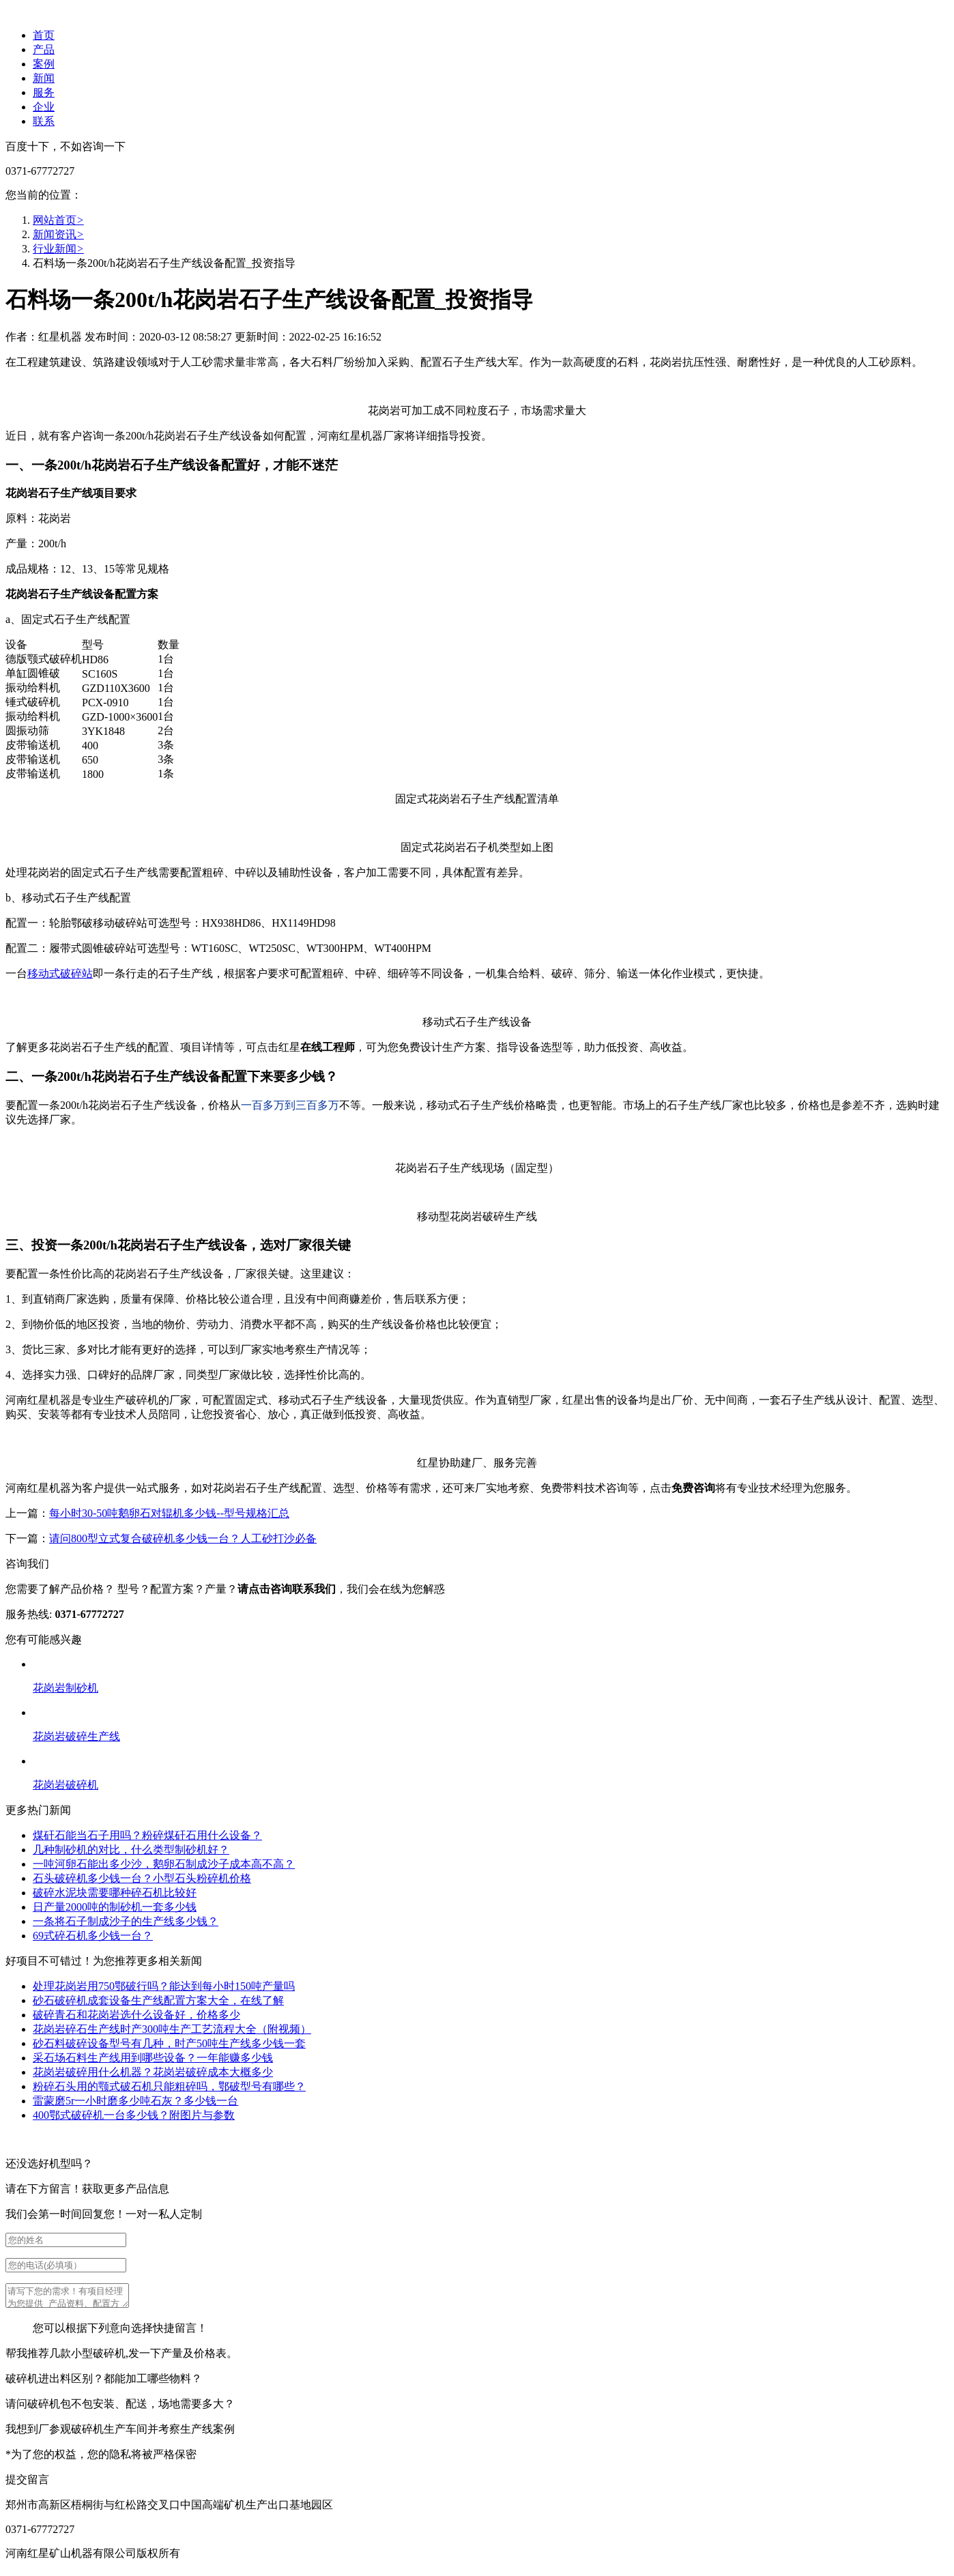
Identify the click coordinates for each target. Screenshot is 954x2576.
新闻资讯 (58, 234)
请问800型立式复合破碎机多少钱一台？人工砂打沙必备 (183, 1538)
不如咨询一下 (93, 146)
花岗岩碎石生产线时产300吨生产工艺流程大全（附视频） (172, 2029)
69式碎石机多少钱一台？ (93, 1935)
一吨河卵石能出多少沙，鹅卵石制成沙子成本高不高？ (164, 1864)
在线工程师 (327, 1047)
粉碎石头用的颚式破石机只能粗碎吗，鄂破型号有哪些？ (169, 2086)
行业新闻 (58, 249)
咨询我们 (27, 1563)
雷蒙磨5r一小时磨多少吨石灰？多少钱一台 (135, 2101)
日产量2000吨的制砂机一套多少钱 (115, 1907)
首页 (44, 35)
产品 (44, 49)
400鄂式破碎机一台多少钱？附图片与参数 (134, 2115)
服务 (44, 92)
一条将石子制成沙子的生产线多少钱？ (125, 1921)
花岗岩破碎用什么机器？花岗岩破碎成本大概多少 (153, 2072)
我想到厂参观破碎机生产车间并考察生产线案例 (120, 2433)
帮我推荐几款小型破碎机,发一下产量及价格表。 (121, 2357)
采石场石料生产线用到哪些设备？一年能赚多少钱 (153, 2058)
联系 (44, 121)
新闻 (44, 78)
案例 (44, 64)
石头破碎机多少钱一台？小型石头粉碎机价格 (142, 1878)
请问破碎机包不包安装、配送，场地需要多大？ (120, 2408)
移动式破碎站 (60, 973)
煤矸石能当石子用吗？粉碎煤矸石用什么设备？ (147, 1835)
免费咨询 (693, 1488)
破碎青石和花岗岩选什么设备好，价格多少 (136, 2015)
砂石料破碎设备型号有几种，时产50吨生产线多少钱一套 (169, 2043)
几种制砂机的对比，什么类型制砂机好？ (131, 1849)
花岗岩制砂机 (65, 1688)
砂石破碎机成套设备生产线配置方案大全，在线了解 (158, 2000)
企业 (44, 107)
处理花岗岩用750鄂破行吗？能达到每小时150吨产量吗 (164, 1986)
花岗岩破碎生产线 (76, 1736)
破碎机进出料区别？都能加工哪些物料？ (103, 2382)
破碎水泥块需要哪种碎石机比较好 (115, 1892)
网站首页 (58, 220)
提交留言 (27, 2483)
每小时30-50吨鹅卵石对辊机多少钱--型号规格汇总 (169, 1513)
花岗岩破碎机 (65, 1785)
